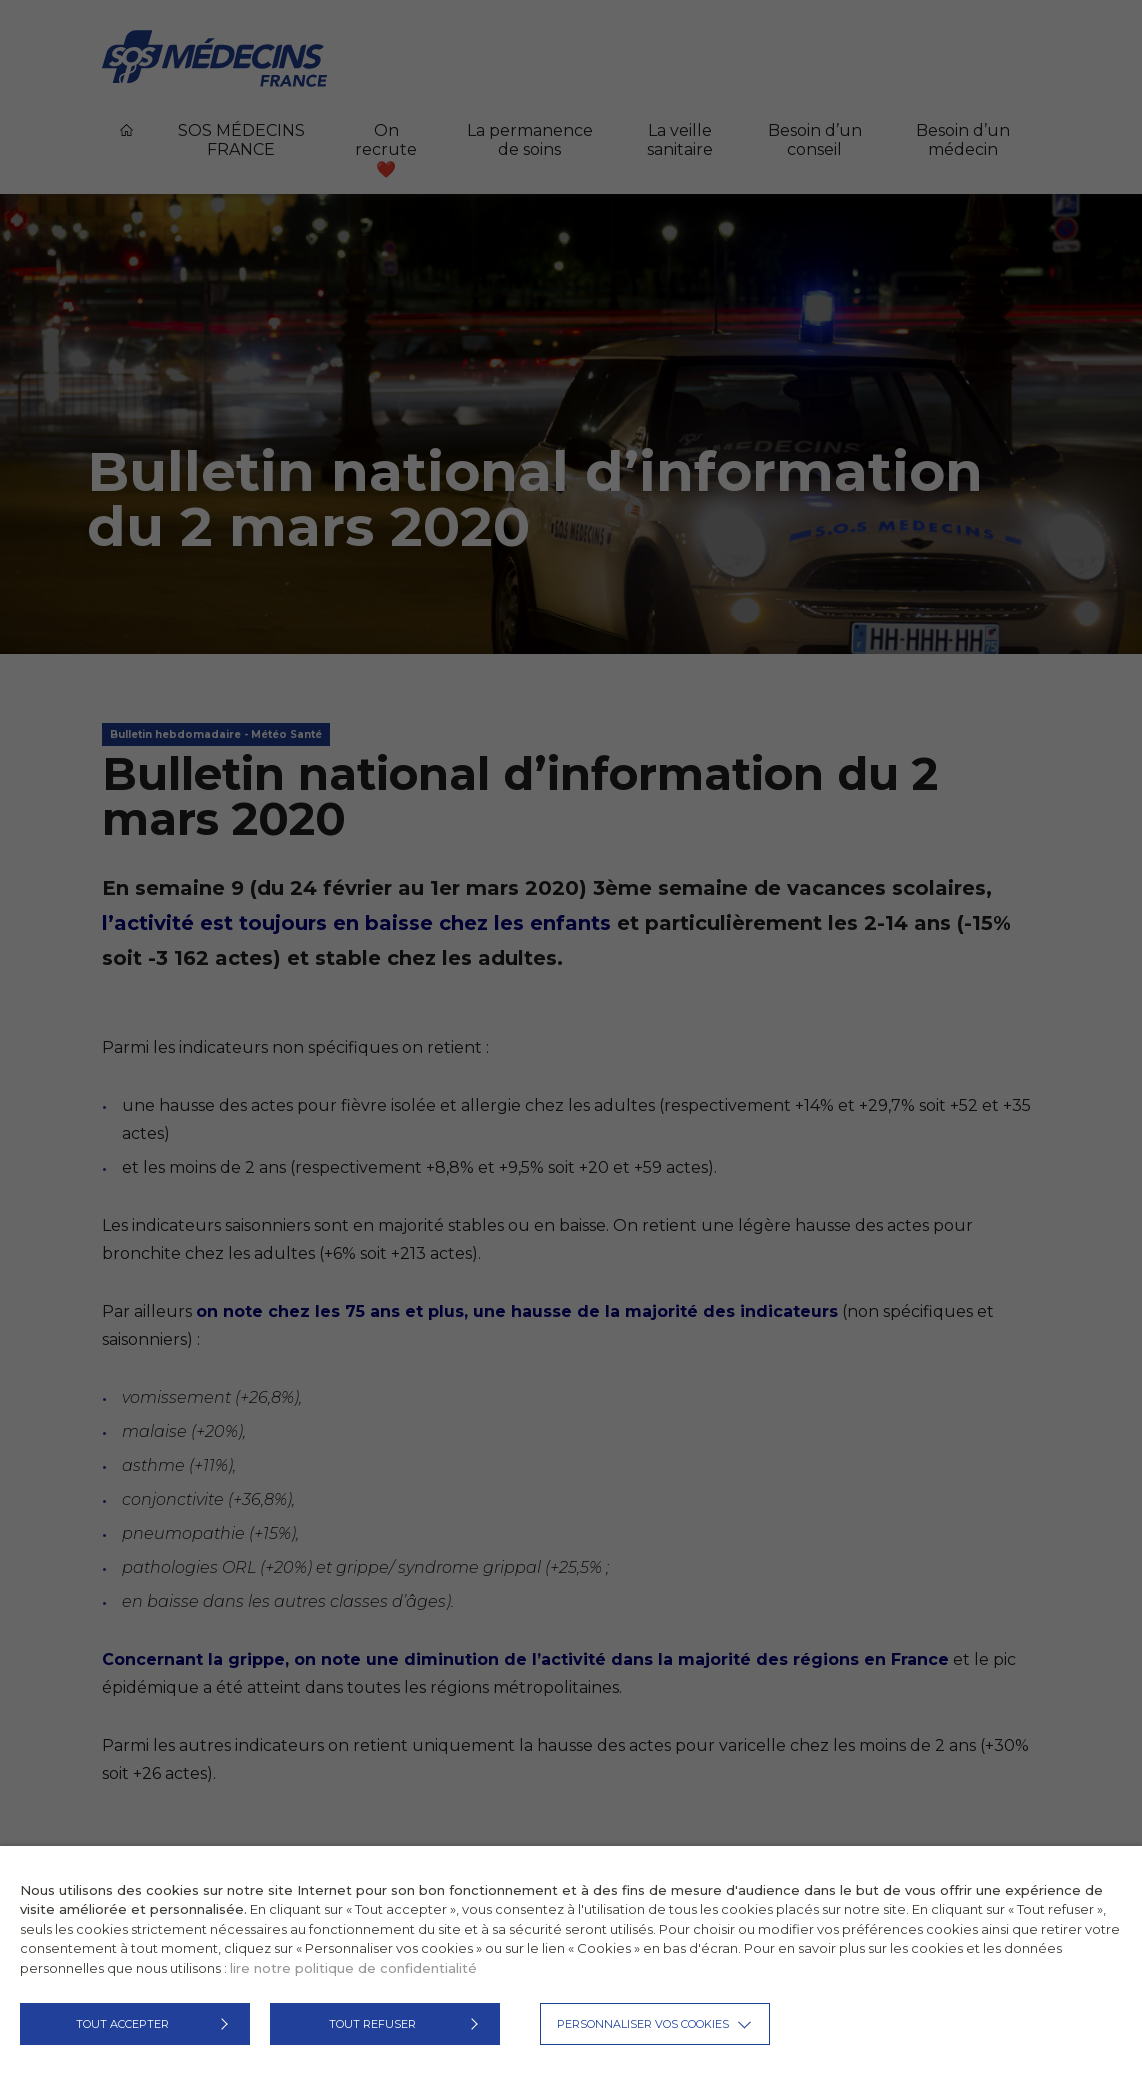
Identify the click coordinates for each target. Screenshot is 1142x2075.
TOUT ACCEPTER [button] (122, 2024)
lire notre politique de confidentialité (353, 1968)
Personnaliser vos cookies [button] (643, 2024)
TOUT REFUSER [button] (372, 2024)
